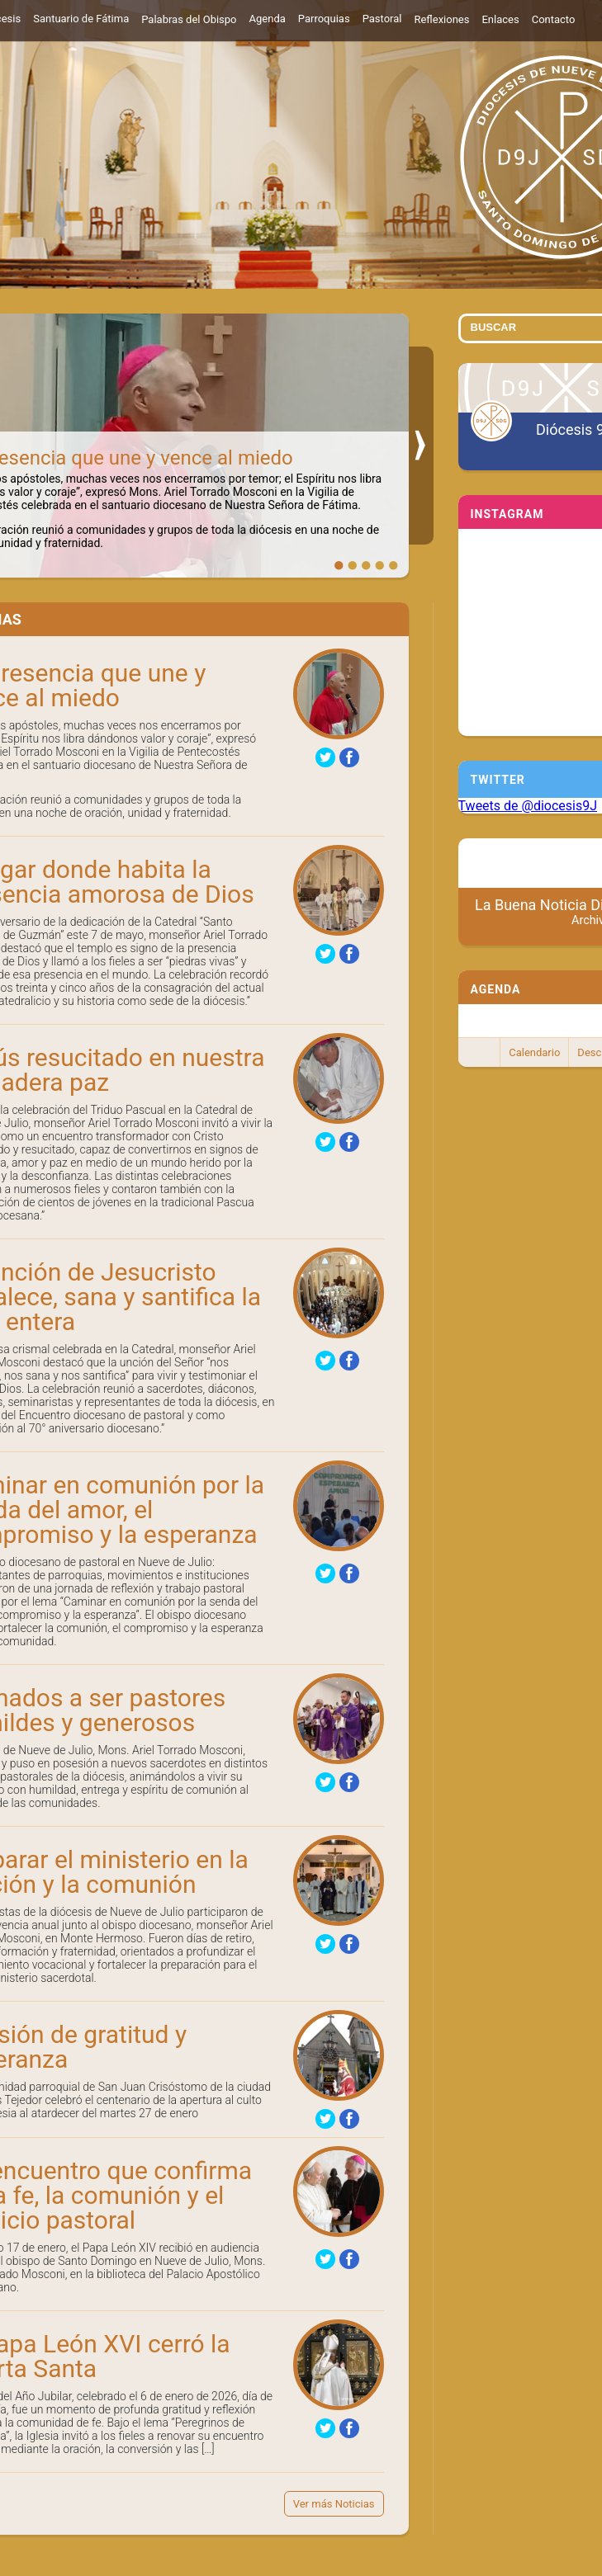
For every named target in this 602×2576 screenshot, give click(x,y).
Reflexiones (441, 19)
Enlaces (500, 19)
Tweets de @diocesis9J (528, 806)
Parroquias (324, 18)
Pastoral (382, 18)
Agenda (267, 18)
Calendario (534, 1052)
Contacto (554, 19)
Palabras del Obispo (188, 19)
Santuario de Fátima (81, 18)
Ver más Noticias (334, 2504)
